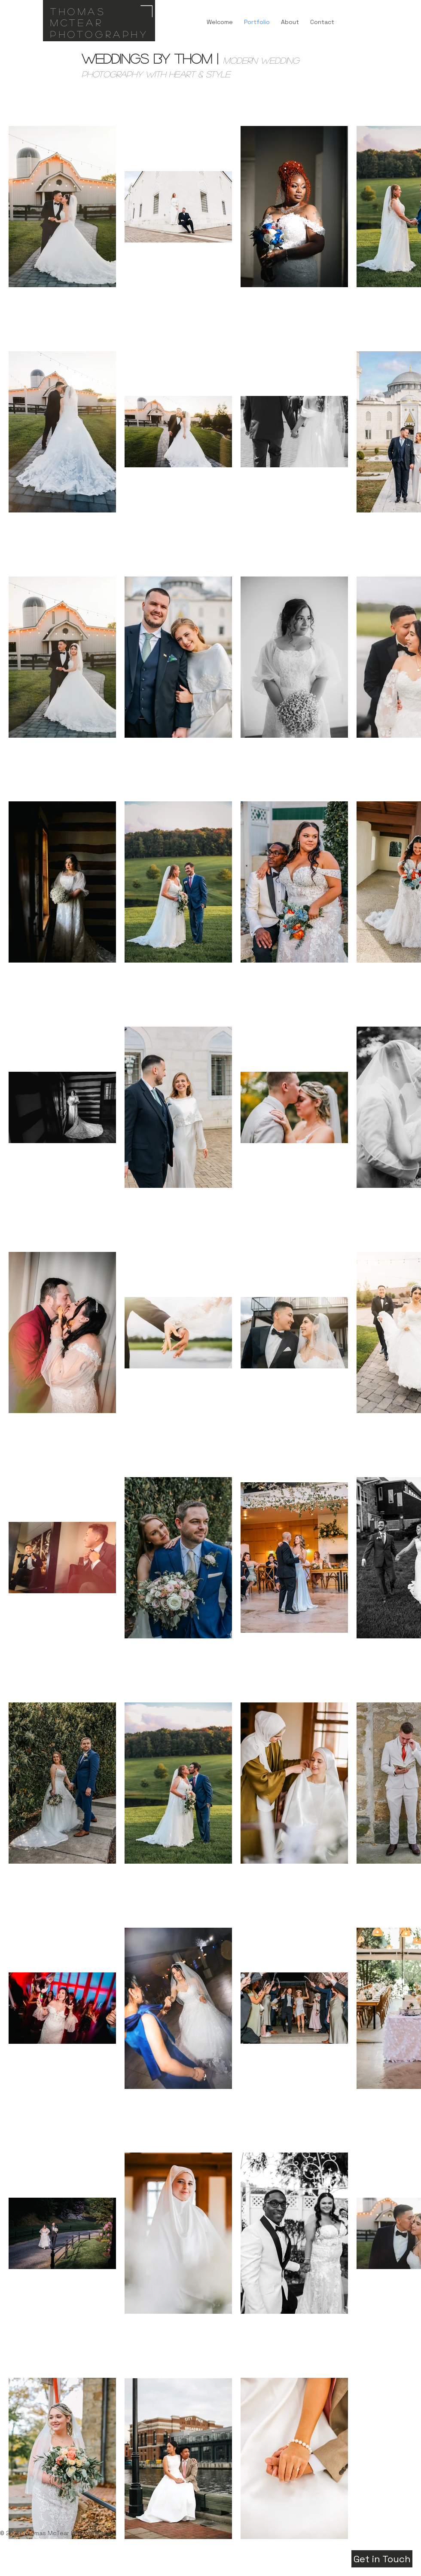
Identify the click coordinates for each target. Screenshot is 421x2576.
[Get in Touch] (381, 2558)
